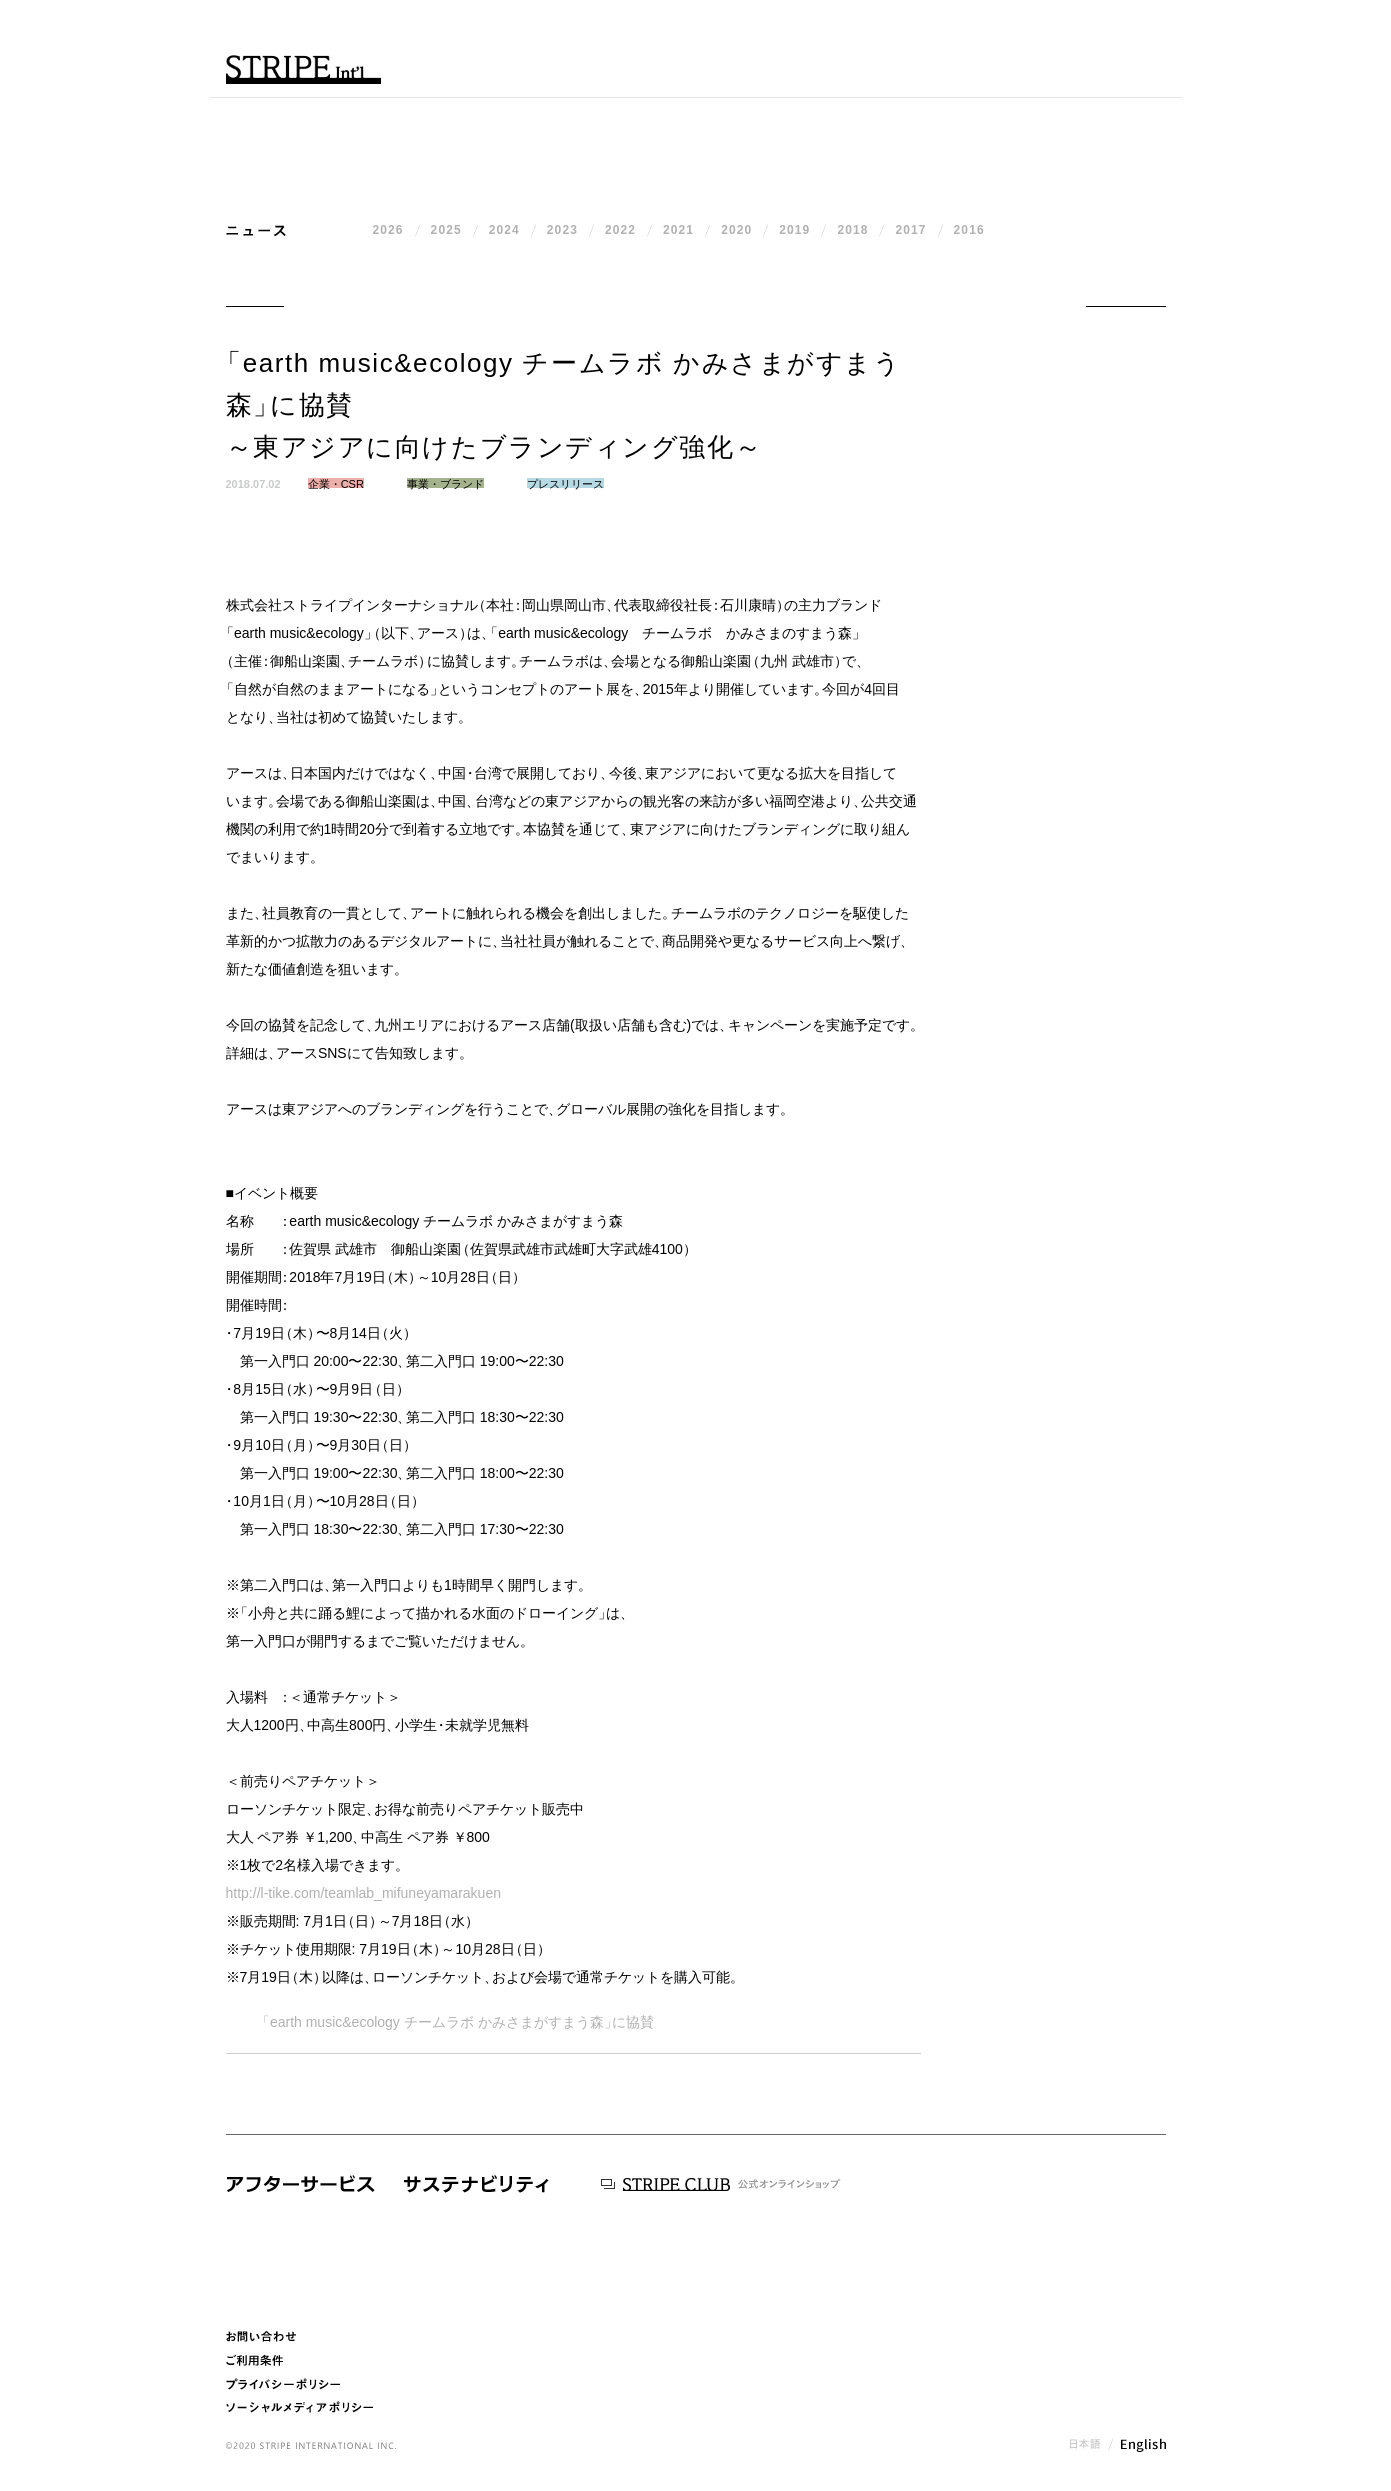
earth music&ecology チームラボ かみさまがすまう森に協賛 (455, 2022)
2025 (446, 230)
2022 (620, 230)
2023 (562, 230)
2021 (678, 230)
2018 (852, 230)
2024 (504, 230)
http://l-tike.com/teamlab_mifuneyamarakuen (363, 1893)
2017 (910, 230)
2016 (969, 230)
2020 (736, 230)
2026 (388, 230)
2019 (794, 230)
